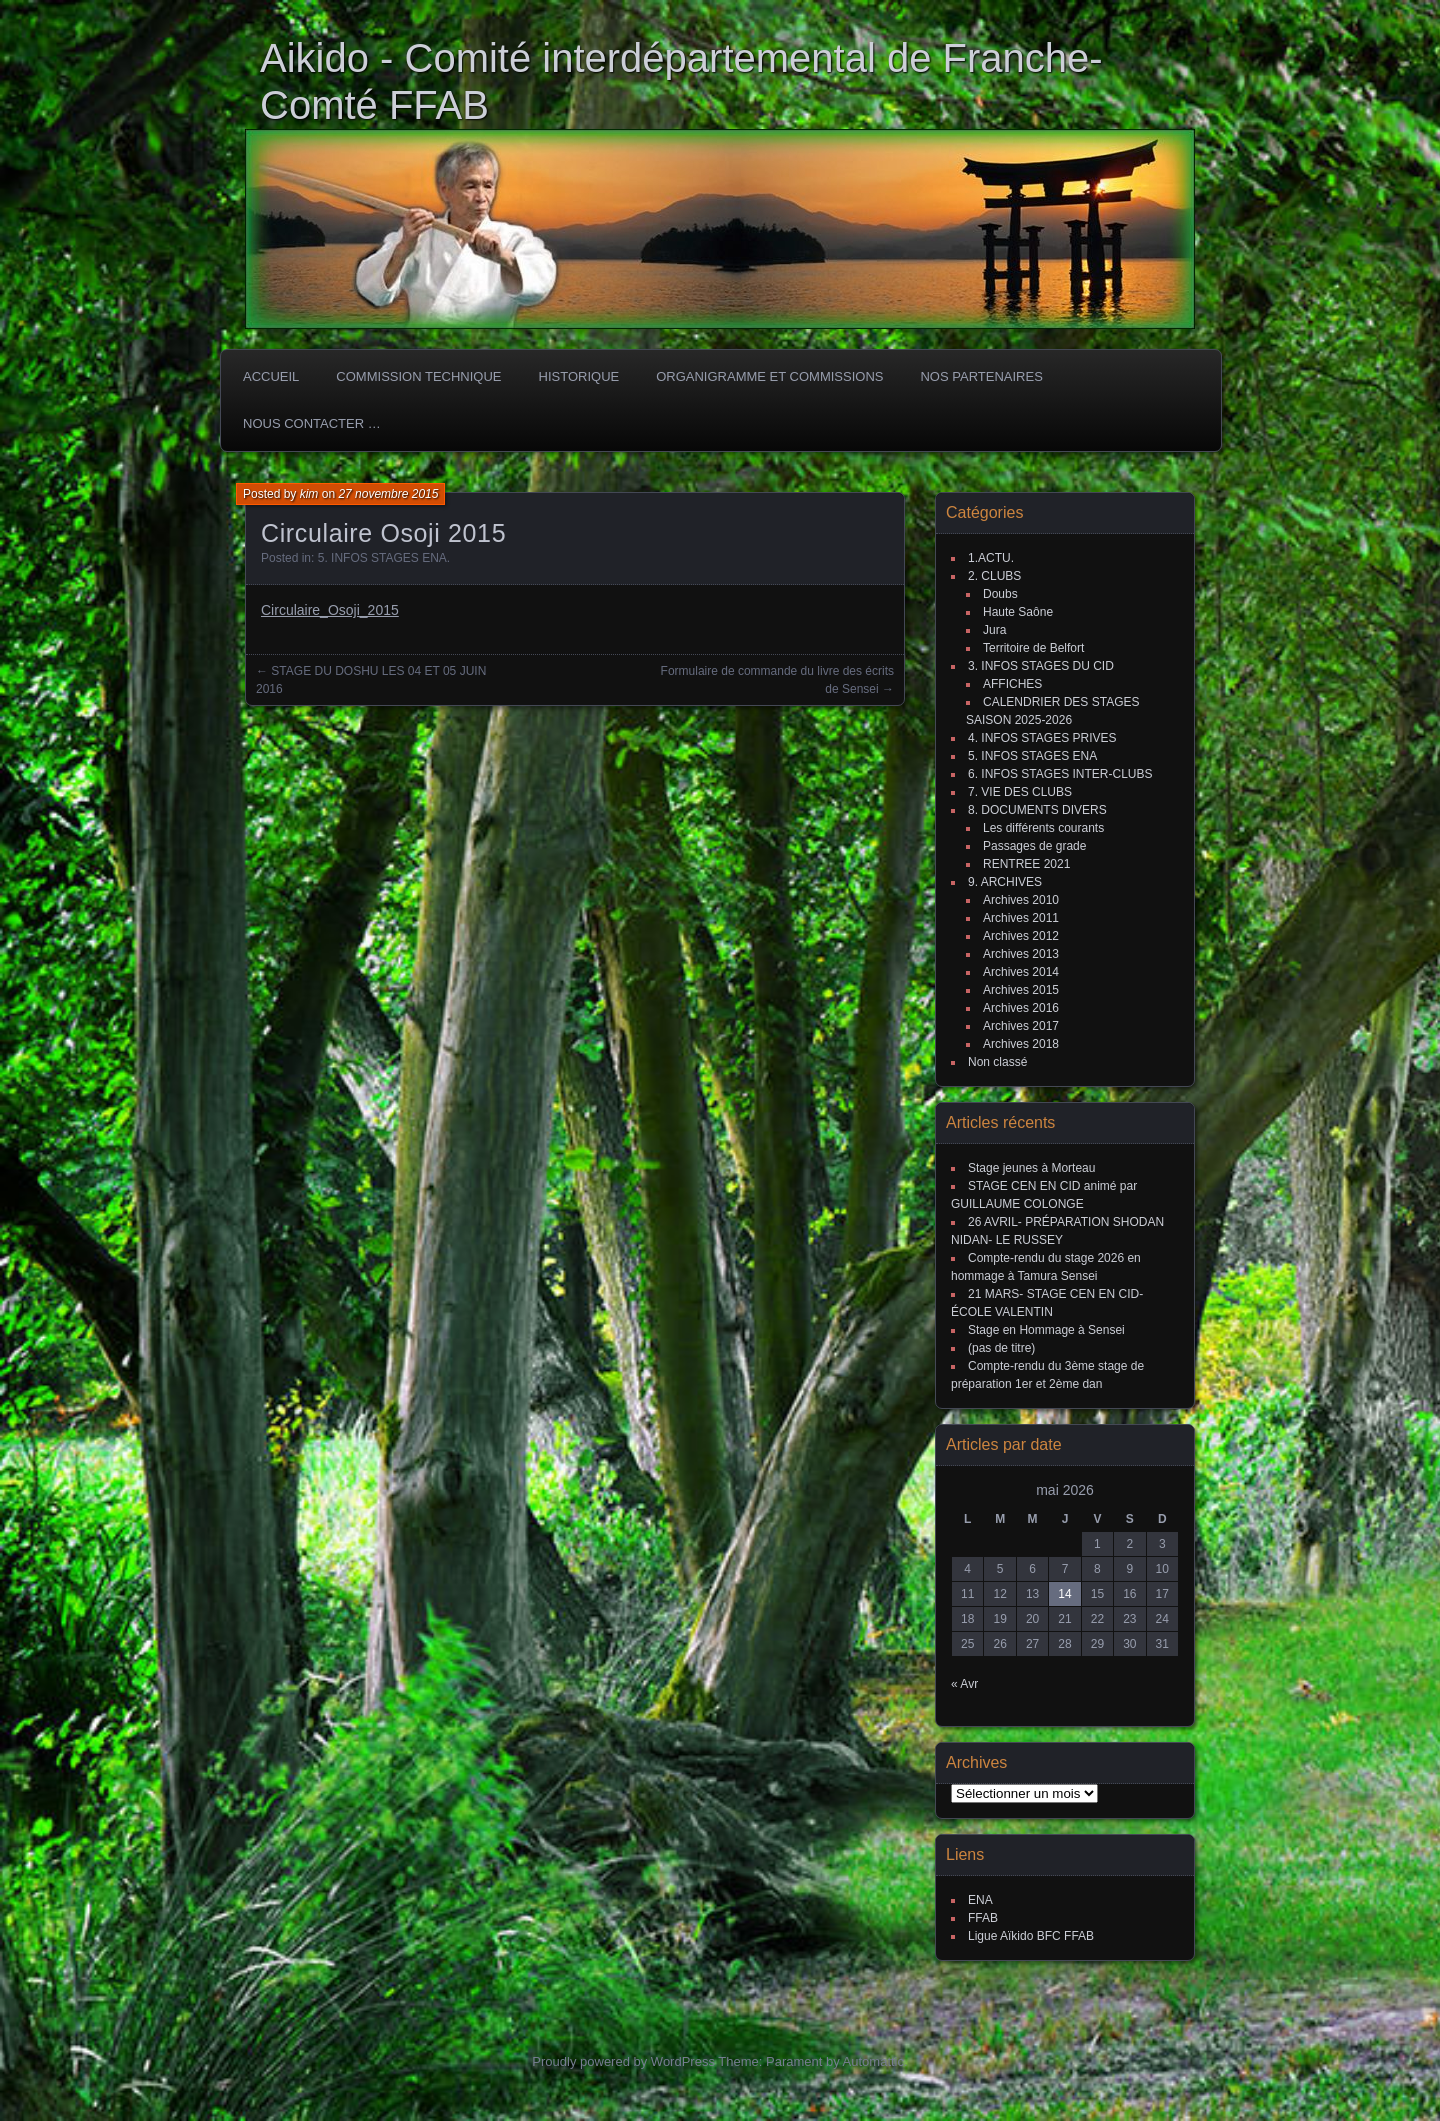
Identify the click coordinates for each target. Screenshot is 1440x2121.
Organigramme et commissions (769, 376)
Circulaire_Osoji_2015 (330, 610)
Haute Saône (1018, 612)
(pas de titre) (1001, 1348)
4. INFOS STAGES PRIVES (1042, 738)
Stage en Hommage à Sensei (1046, 1330)
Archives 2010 (1021, 900)
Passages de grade (1034, 846)
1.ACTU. (991, 558)
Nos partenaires (981, 376)
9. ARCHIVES (1005, 882)
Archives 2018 (1021, 1044)
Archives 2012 (1021, 936)
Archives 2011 (1021, 918)
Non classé (997, 1062)
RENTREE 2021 (1026, 864)
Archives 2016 (1021, 1008)
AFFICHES (1012, 684)
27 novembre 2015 (388, 494)
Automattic (873, 2061)
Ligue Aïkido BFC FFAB (1031, 1936)
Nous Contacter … (312, 423)
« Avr (964, 1684)
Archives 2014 (1021, 972)
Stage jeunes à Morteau (1031, 1168)
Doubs (1000, 594)
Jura (994, 630)
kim (309, 494)
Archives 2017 (1021, 1026)
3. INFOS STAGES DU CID (1041, 666)
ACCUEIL (271, 376)
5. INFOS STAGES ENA (382, 558)
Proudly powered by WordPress (623, 2061)
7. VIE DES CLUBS (1020, 792)
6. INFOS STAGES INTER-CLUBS (1060, 774)
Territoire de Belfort (1033, 648)
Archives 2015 (1021, 990)
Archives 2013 (1021, 954)
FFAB (983, 1918)
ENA (980, 1900)
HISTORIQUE (579, 376)
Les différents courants (1043, 828)
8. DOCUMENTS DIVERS (1037, 810)
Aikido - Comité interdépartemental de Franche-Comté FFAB (681, 81)
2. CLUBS (994, 576)
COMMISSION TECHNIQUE (418, 376)
